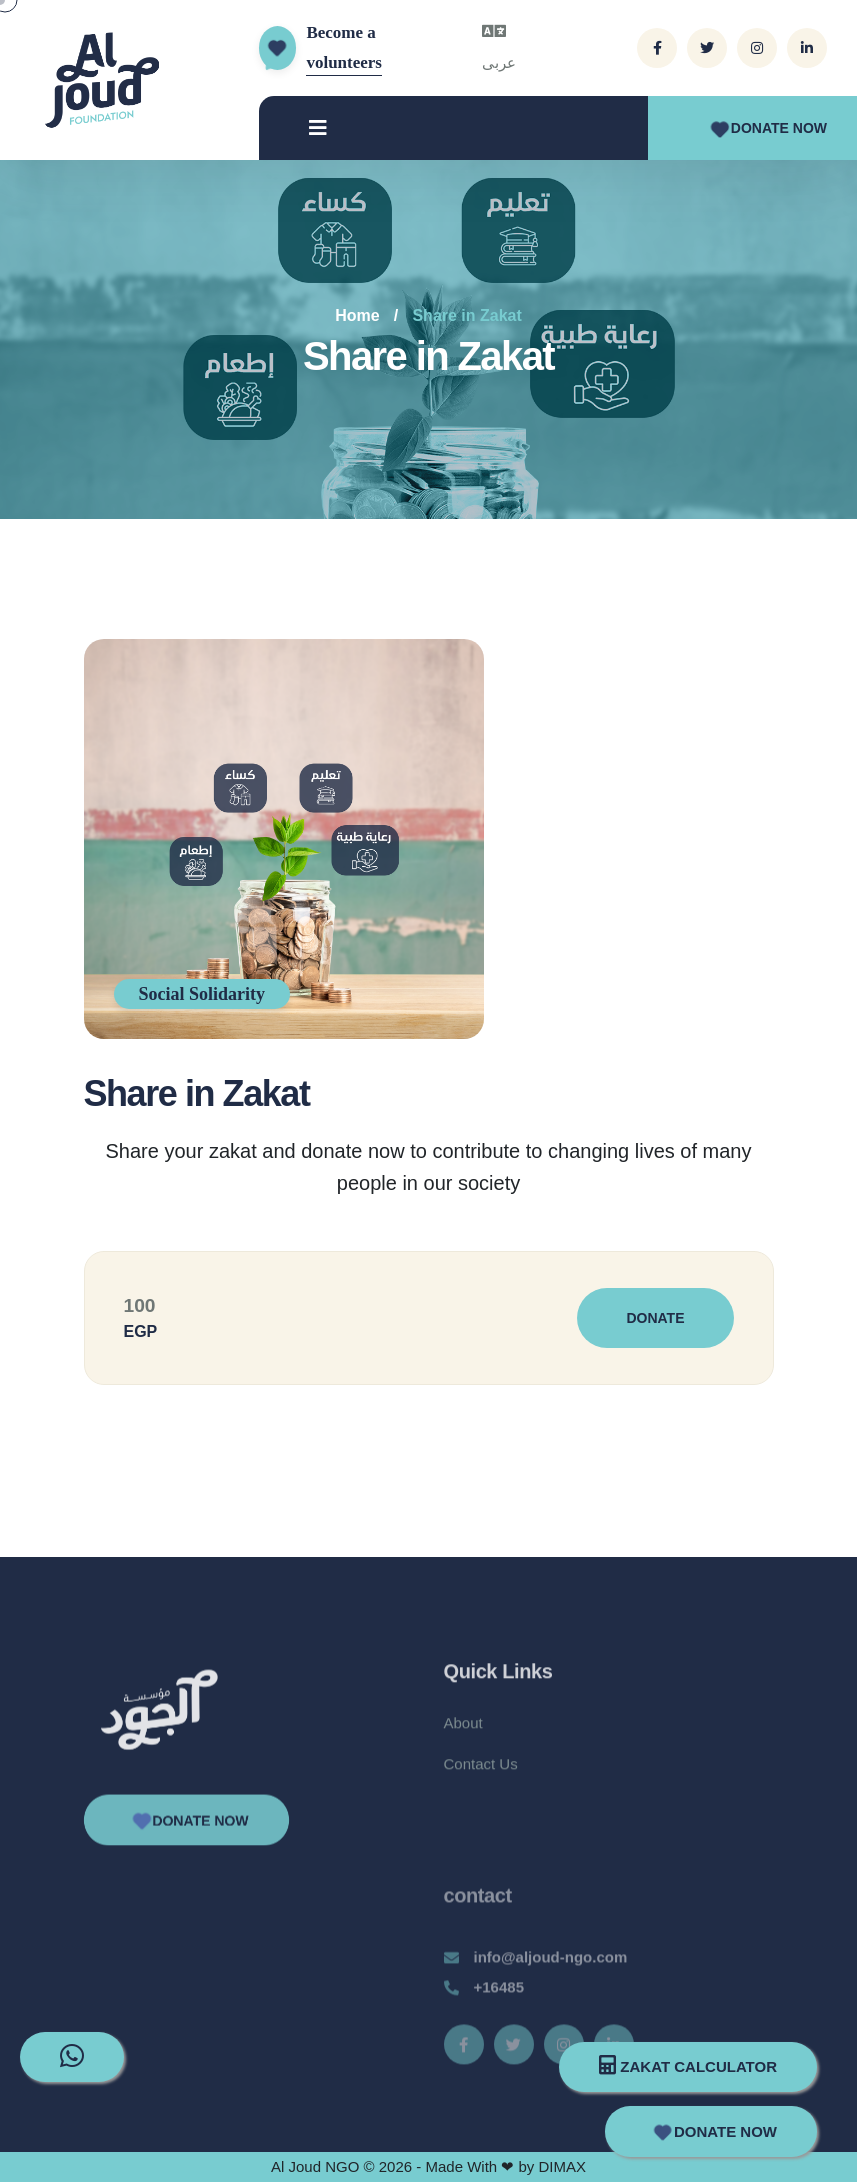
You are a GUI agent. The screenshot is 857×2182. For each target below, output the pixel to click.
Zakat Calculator (688, 2065)
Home (357, 315)
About (463, 1737)
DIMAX (562, 2166)
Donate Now (766, 128)
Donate (655, 1318)
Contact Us (481, 1778)
